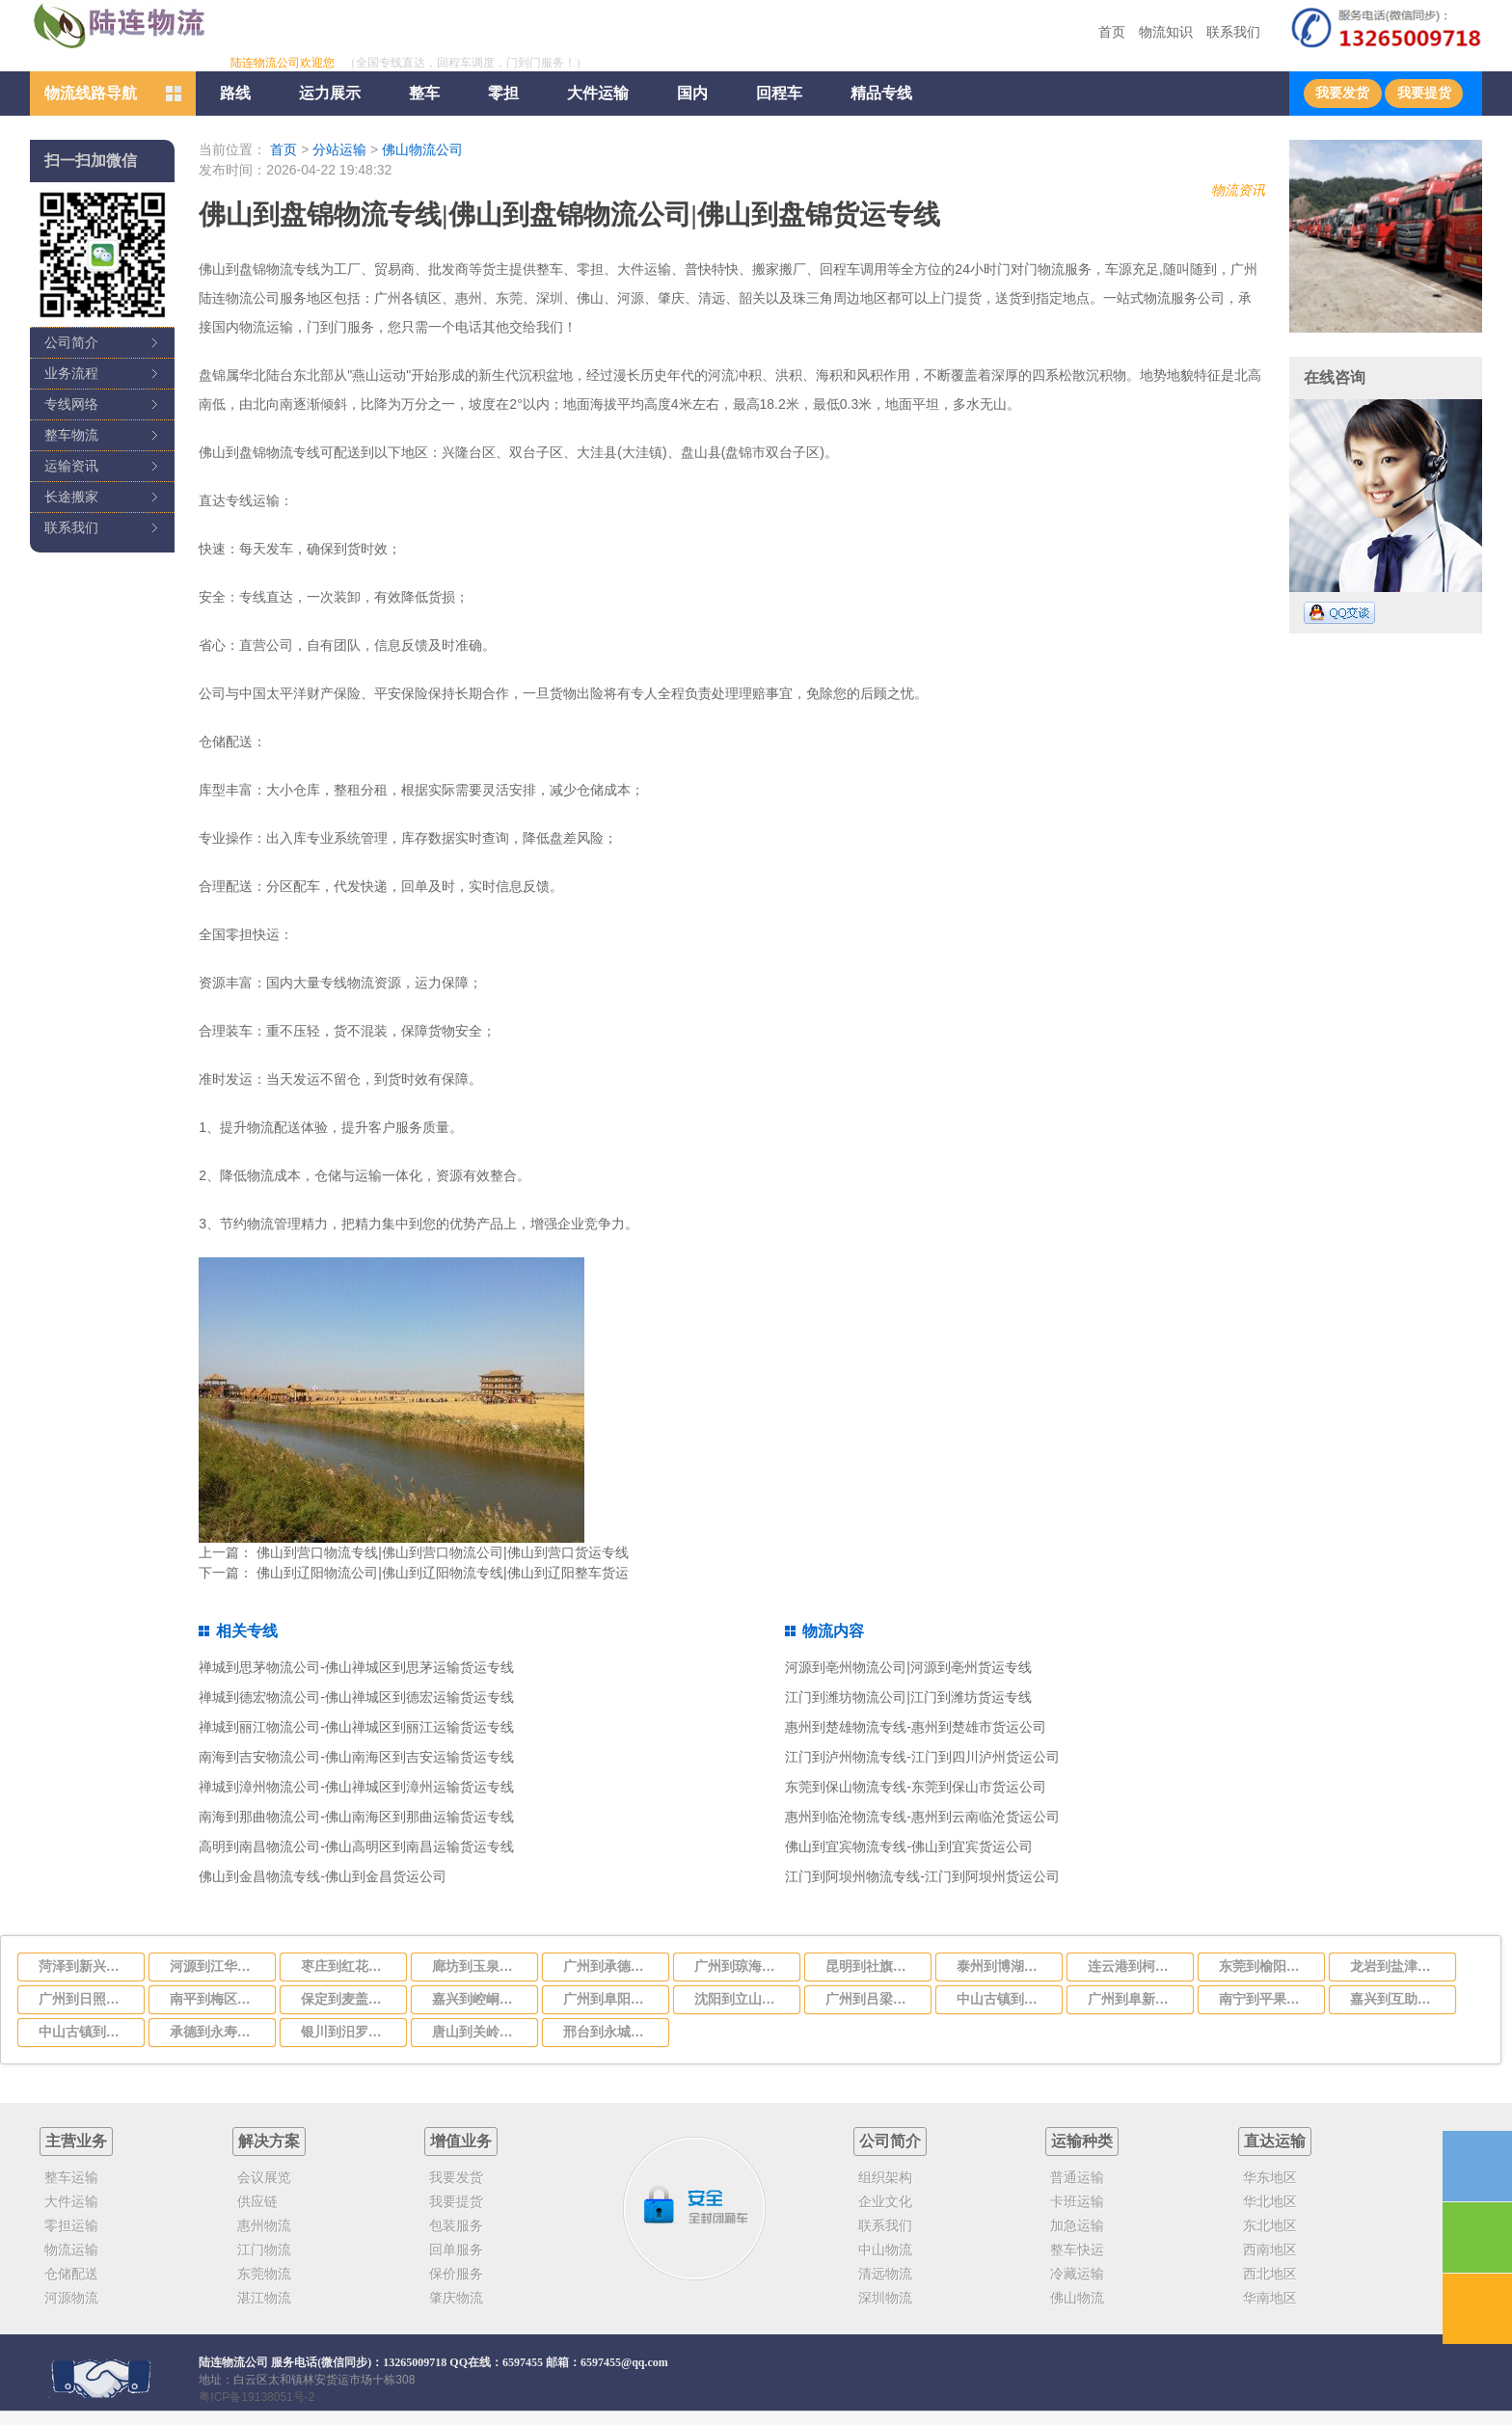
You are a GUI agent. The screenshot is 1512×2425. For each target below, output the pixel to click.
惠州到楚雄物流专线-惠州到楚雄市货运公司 (915, 1727)
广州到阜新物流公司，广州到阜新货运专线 (1135, 1999)
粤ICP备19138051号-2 (256, 2397)
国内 (692, 93)
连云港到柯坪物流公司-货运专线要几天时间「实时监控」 (1135, 1966)
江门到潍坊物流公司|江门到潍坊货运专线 (908, 1697)
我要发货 (1342, 93)
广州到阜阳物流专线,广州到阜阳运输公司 (610, 1999)
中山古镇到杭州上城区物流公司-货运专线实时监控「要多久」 (86, 2031)
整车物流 (71, 435)
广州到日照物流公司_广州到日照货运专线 (86, 1999)
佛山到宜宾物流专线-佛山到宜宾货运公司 (909, 1846)
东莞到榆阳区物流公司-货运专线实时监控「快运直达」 (1266, 1966)
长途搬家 (71, 496)
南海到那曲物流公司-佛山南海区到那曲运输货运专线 (356, 1816)
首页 (1111, 32)
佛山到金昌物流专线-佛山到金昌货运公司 (322, 1876)
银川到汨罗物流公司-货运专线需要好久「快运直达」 (348, 2031)
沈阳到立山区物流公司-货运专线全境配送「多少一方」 (741, 1999)
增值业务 (461, 2141)
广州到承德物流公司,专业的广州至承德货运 (610, 1966)
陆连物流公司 (233, 2362)
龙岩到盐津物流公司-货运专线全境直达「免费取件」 (1397, 1966)
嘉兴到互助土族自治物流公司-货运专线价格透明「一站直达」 (1397, 1999)
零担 (503, 93)
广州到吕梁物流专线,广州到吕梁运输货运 (872, 1999)
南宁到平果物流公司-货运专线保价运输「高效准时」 (1266, 1999)
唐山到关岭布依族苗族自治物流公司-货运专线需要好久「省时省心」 (479, 2031)
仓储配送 (71, 2273)
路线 (235, 93)
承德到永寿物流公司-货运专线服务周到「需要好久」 (217, 2031)
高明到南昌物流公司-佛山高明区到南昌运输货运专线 (356, 1846)
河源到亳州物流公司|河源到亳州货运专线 (908, 1667)
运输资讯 (71, 465)
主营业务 (76, 2141)
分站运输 (339, 149)
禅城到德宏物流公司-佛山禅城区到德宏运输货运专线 (356, 1697)
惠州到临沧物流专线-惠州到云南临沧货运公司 (922, 1816)
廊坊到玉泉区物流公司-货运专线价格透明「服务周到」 (479, 1966)
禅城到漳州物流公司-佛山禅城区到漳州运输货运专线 (356, 1786)
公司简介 (71, 342)
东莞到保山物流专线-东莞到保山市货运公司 (915, 1786)
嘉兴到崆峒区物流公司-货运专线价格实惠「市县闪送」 (479, 1999)
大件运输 (598, 93)
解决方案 (269, 2141)
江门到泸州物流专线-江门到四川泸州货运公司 (922, 1757)
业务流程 (71, 373)
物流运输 (71, 2249)
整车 (424, 93)
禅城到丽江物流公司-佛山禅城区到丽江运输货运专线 (356, 1727)
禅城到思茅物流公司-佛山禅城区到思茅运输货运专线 (356, 1667)
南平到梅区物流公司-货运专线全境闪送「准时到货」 (217, 1999)
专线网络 (71, 404)
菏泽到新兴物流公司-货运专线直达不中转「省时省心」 (86, 1966)
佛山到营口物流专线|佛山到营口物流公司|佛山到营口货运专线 (442, 1552)
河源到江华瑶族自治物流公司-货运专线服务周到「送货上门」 (217, 1966)
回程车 (779, 93)
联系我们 (1233, 32)
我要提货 (1424, 93)
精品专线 (881, 93)
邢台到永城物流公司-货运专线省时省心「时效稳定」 (610, 2031)
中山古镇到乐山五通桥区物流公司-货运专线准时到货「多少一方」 (1004, 1999)
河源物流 (71, 2297)
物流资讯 (1238, 190)
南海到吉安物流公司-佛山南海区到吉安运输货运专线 (356, 1757)
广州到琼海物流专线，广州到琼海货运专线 (741, 1966)
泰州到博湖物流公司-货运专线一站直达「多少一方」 (1004, 1966)
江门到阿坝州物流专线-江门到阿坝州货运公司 (922, 1876)
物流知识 (1166, 32)
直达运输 (1275, 2141)
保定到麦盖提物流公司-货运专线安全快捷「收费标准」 (348, 1999)
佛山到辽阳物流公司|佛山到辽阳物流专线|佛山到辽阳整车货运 (442, 1572)
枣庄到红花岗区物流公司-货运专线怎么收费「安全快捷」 (348, 1966)
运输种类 (1082, 2141)
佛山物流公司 (422, 149)
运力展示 (330, 93)
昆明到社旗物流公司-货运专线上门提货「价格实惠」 (872, 1966)
